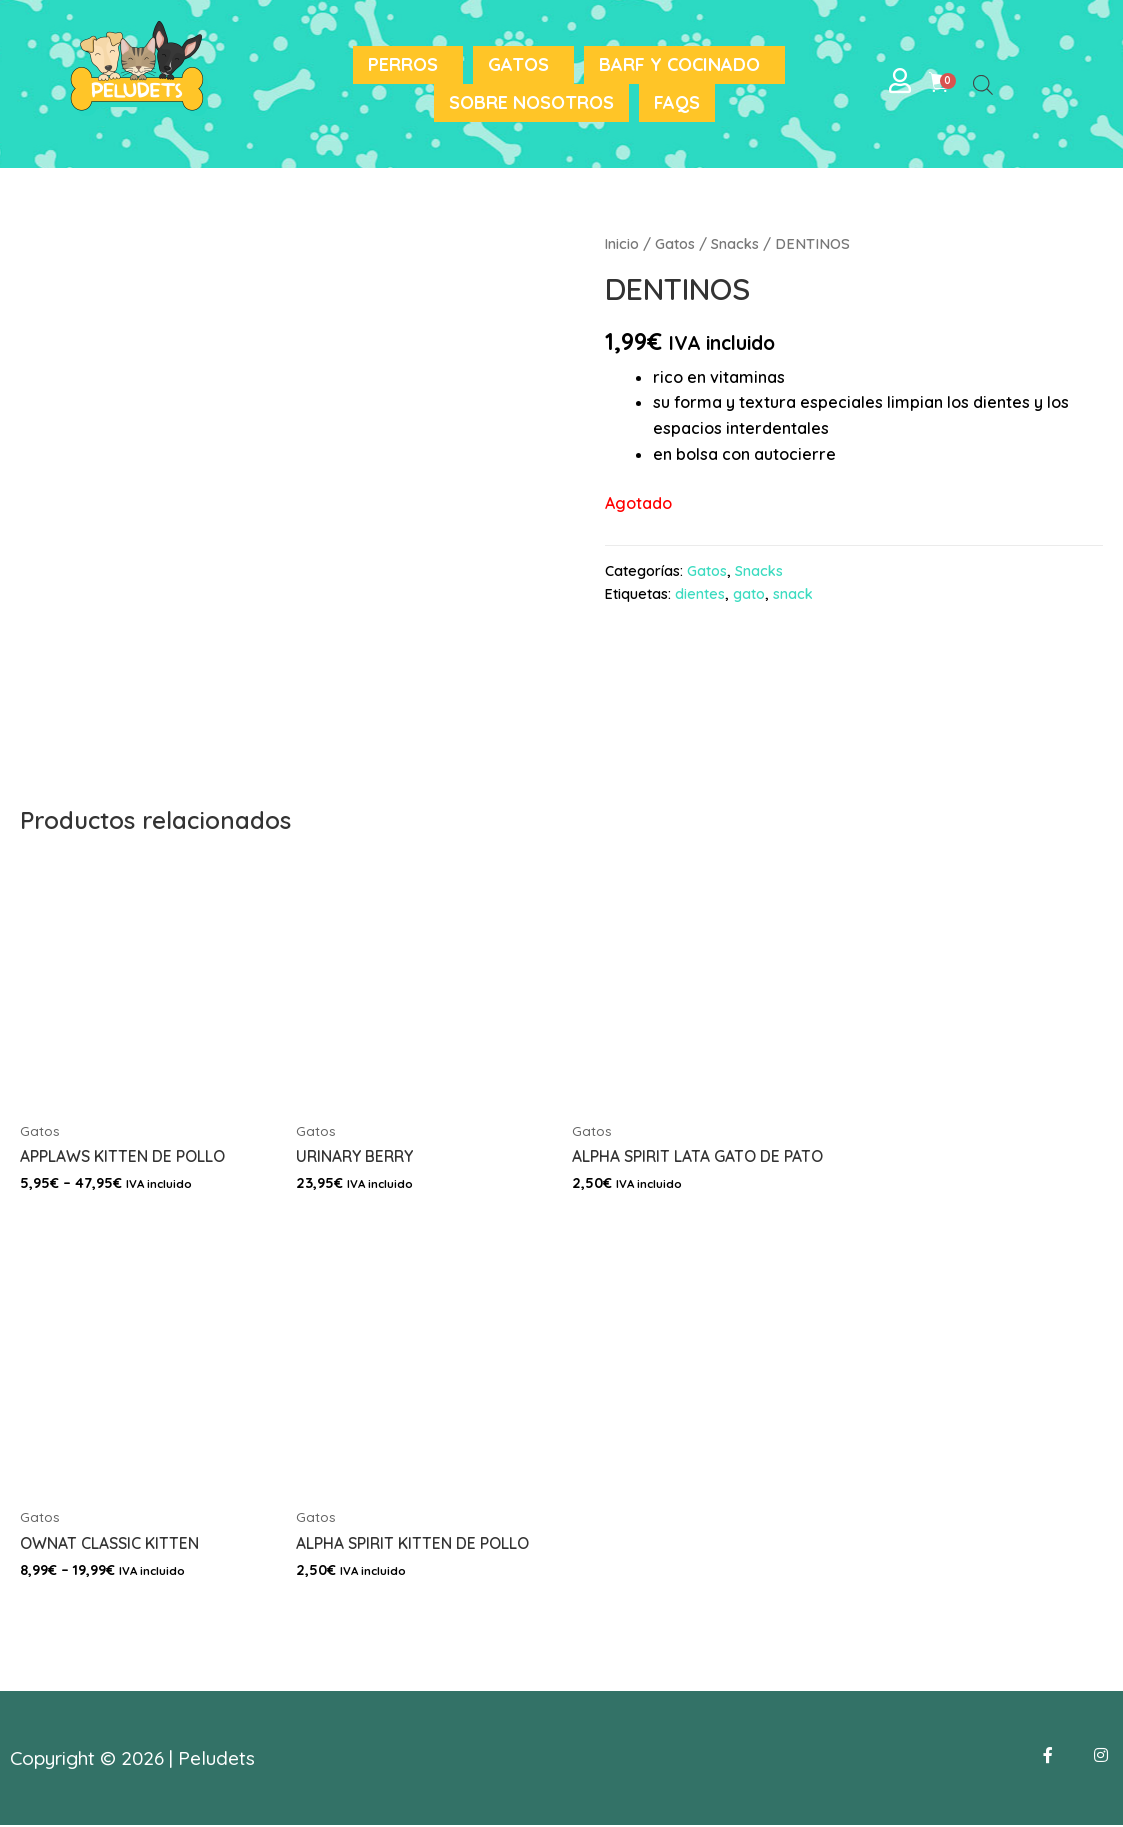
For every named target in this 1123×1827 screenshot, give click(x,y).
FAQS (677, 102)
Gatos (518, 64)
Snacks (736, 243)
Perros (403, 64)
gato (749, 594)
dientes (700, 594)
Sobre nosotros (531, 102)
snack (793, 594)
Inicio (622, 243)
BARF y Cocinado (679, 64)
